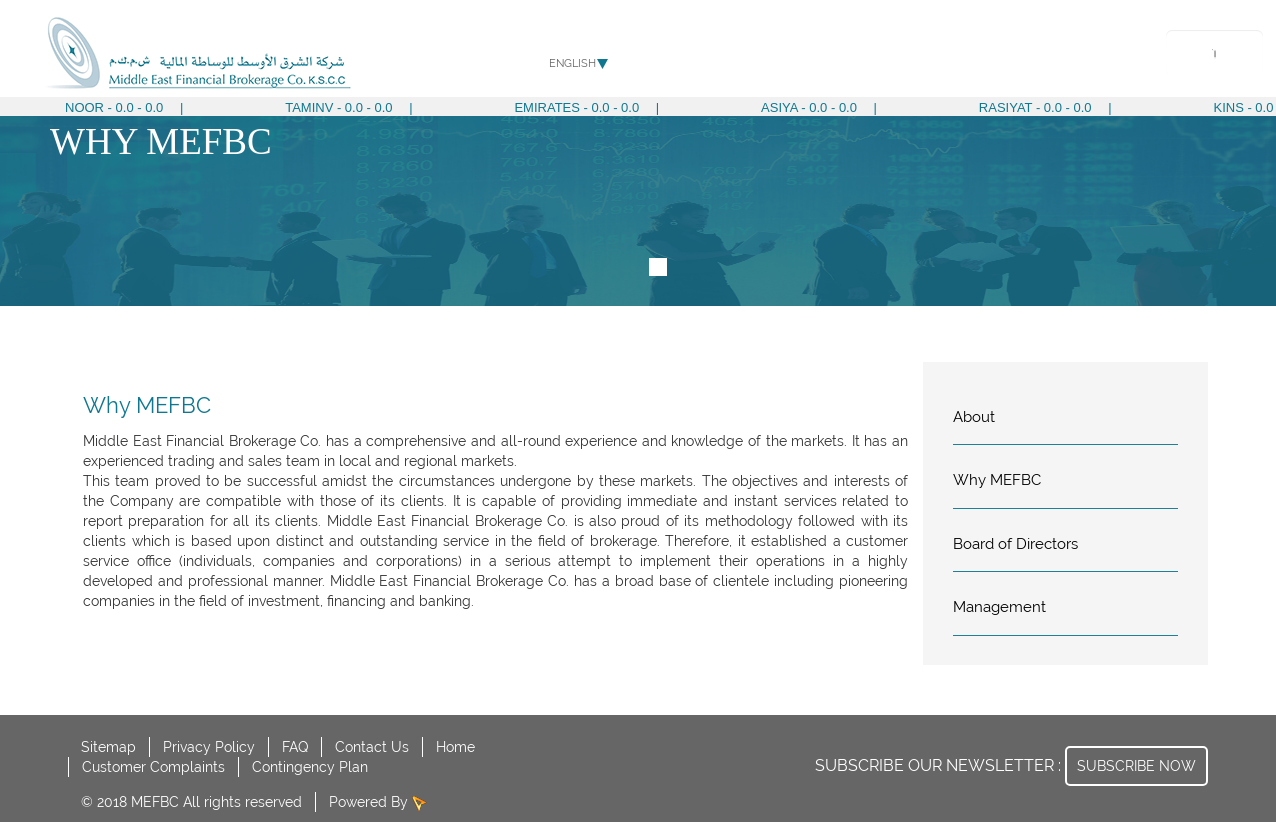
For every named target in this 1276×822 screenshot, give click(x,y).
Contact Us (372, 747)
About (719, 55)
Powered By (370, 802)
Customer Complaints (153, 767)
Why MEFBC (997, 480)
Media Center (1040, 55)
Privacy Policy (209, 747)
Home (455, 747)
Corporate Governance (904, 55)
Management (999, 607)
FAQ (295, 747)
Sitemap (108, 747)
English (572, 63)
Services (784, 55)
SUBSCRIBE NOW (1136, 766)
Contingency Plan (310, 767)
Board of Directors (1015, 544)
